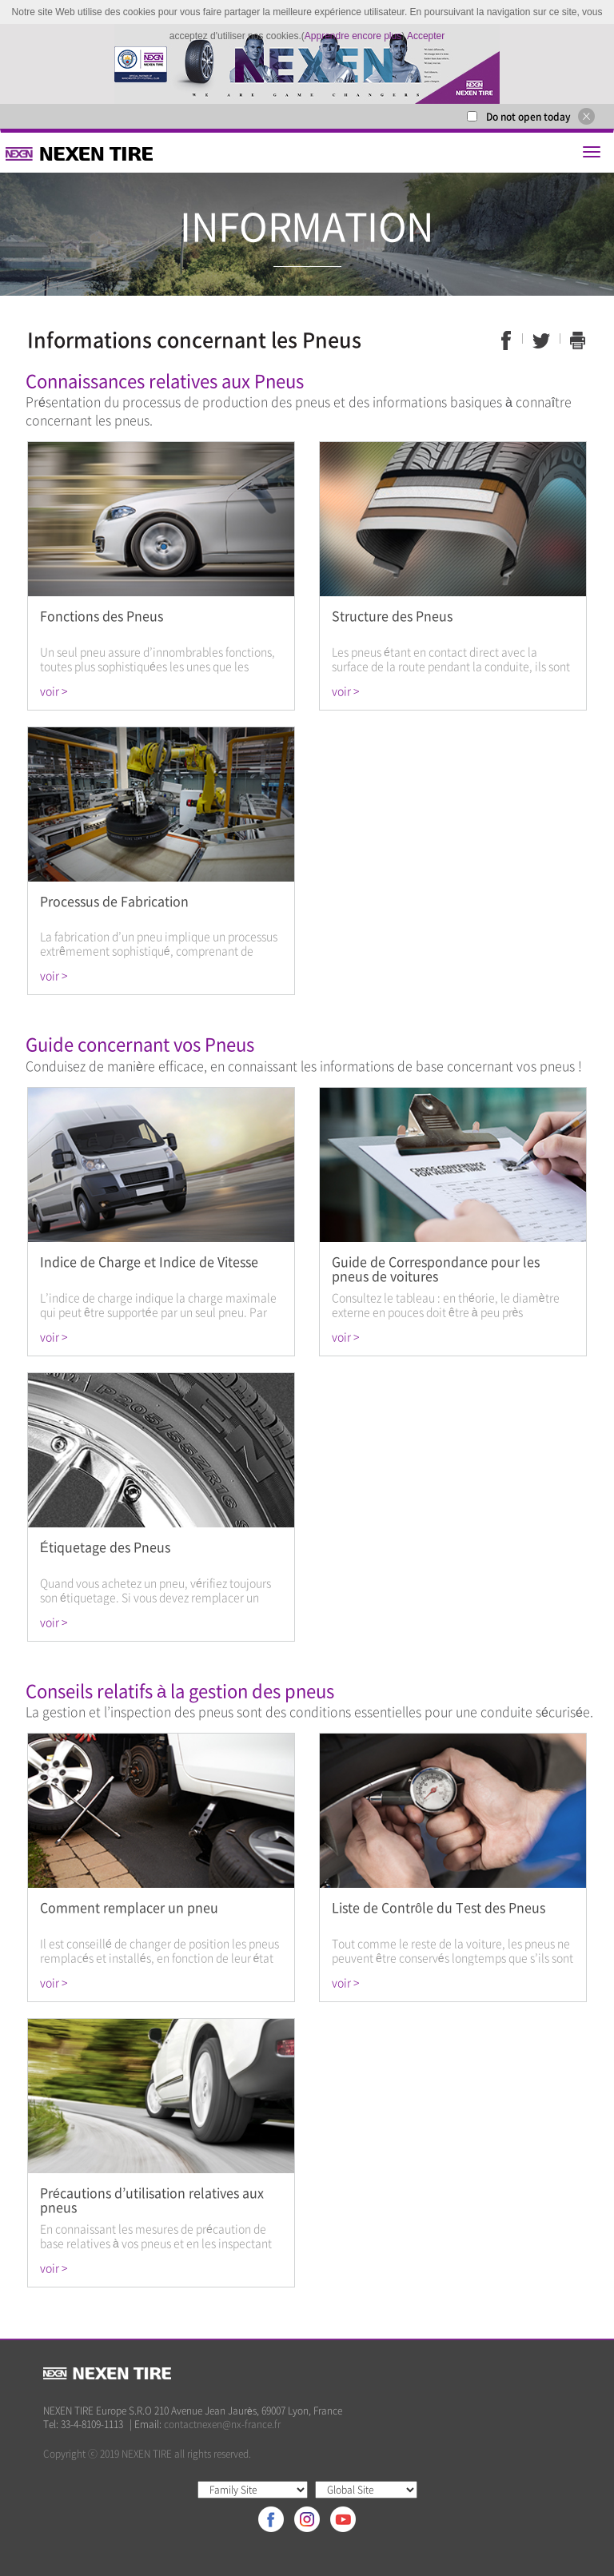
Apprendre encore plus (353, 36)
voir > (53, 690)
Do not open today (528, 116)
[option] (307, 64)
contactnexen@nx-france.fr (222, 2424)
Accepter (426, 36)
